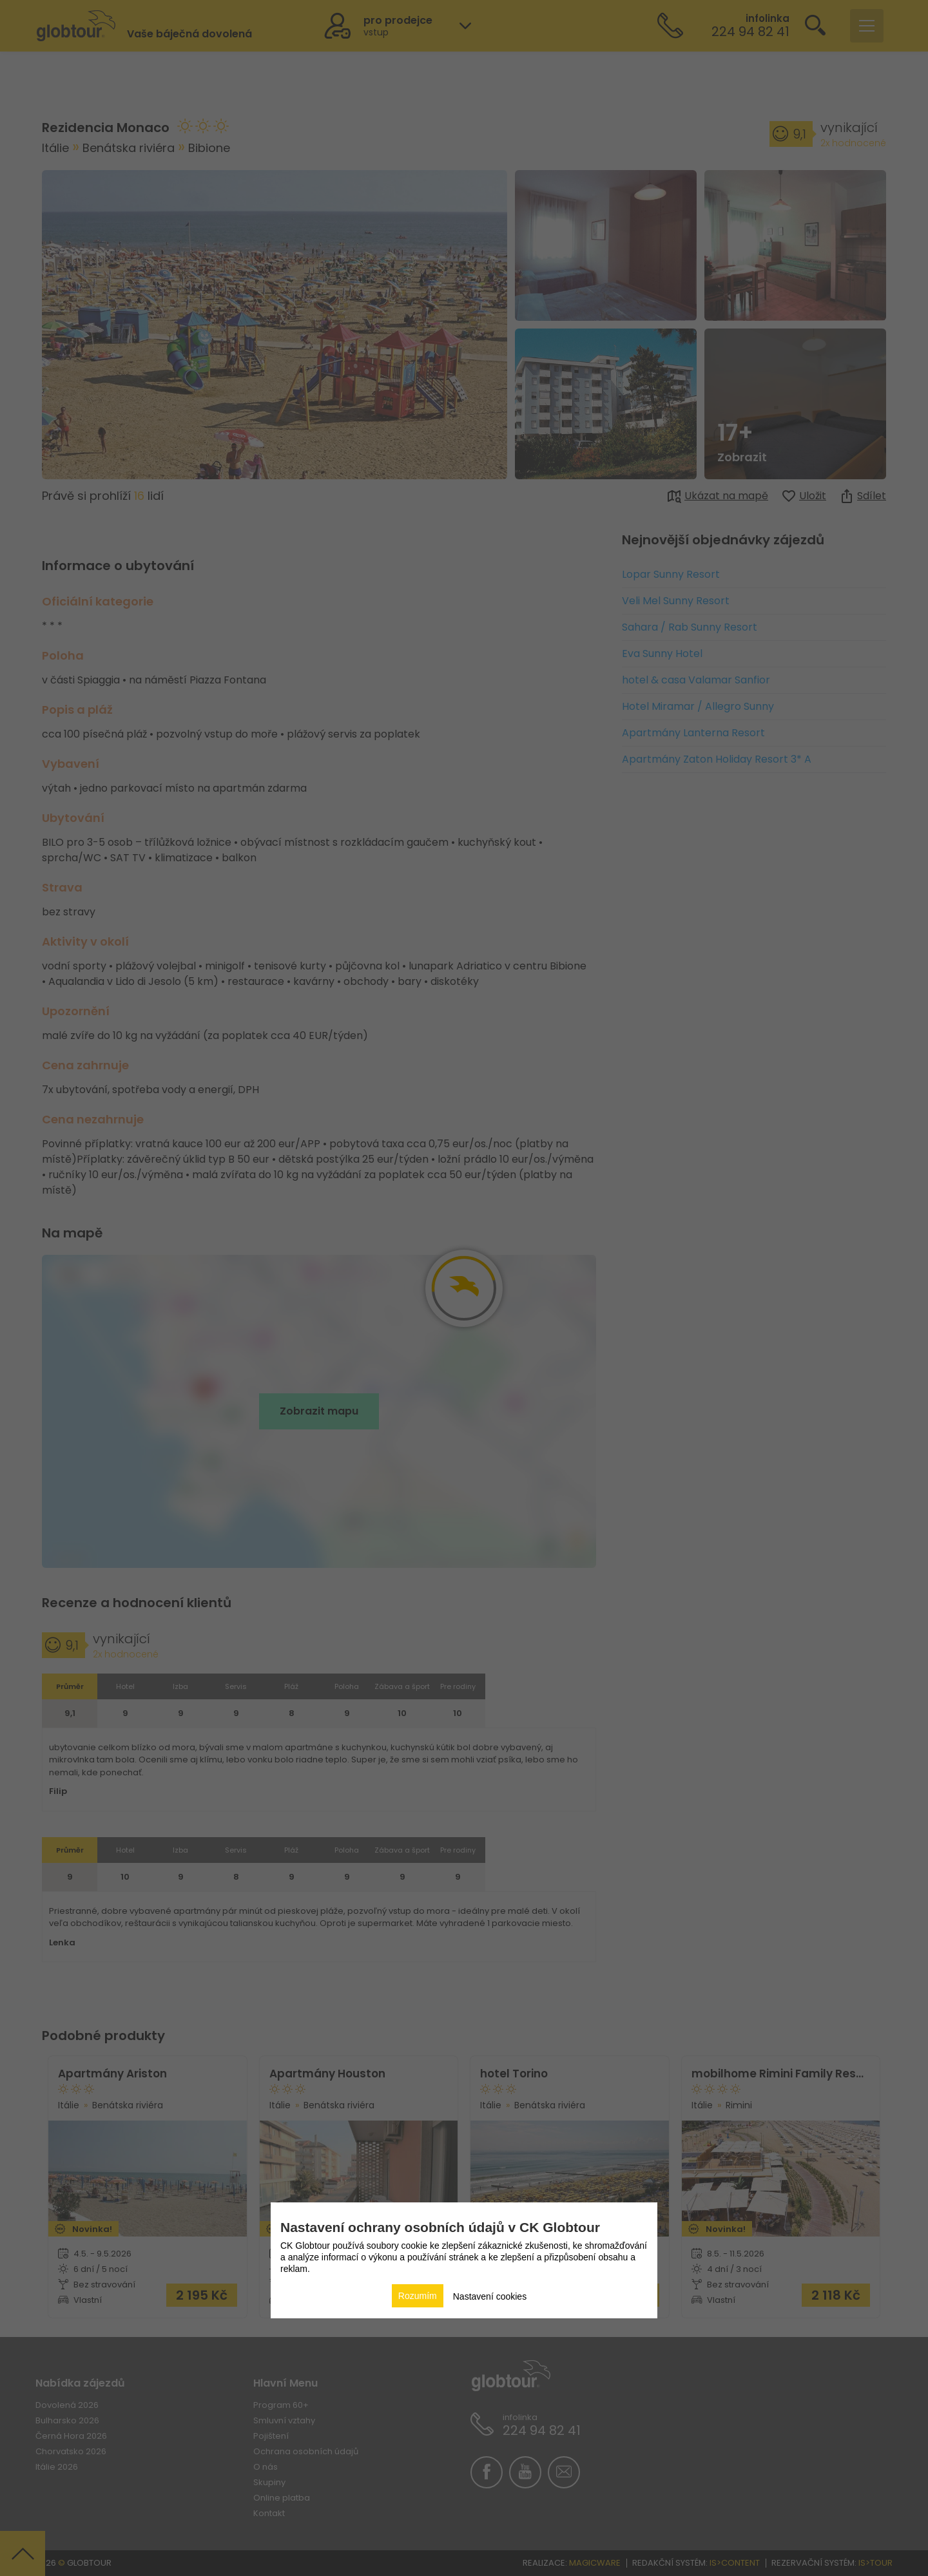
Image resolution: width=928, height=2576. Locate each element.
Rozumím (417, 2296)
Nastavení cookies (490, 2296)
